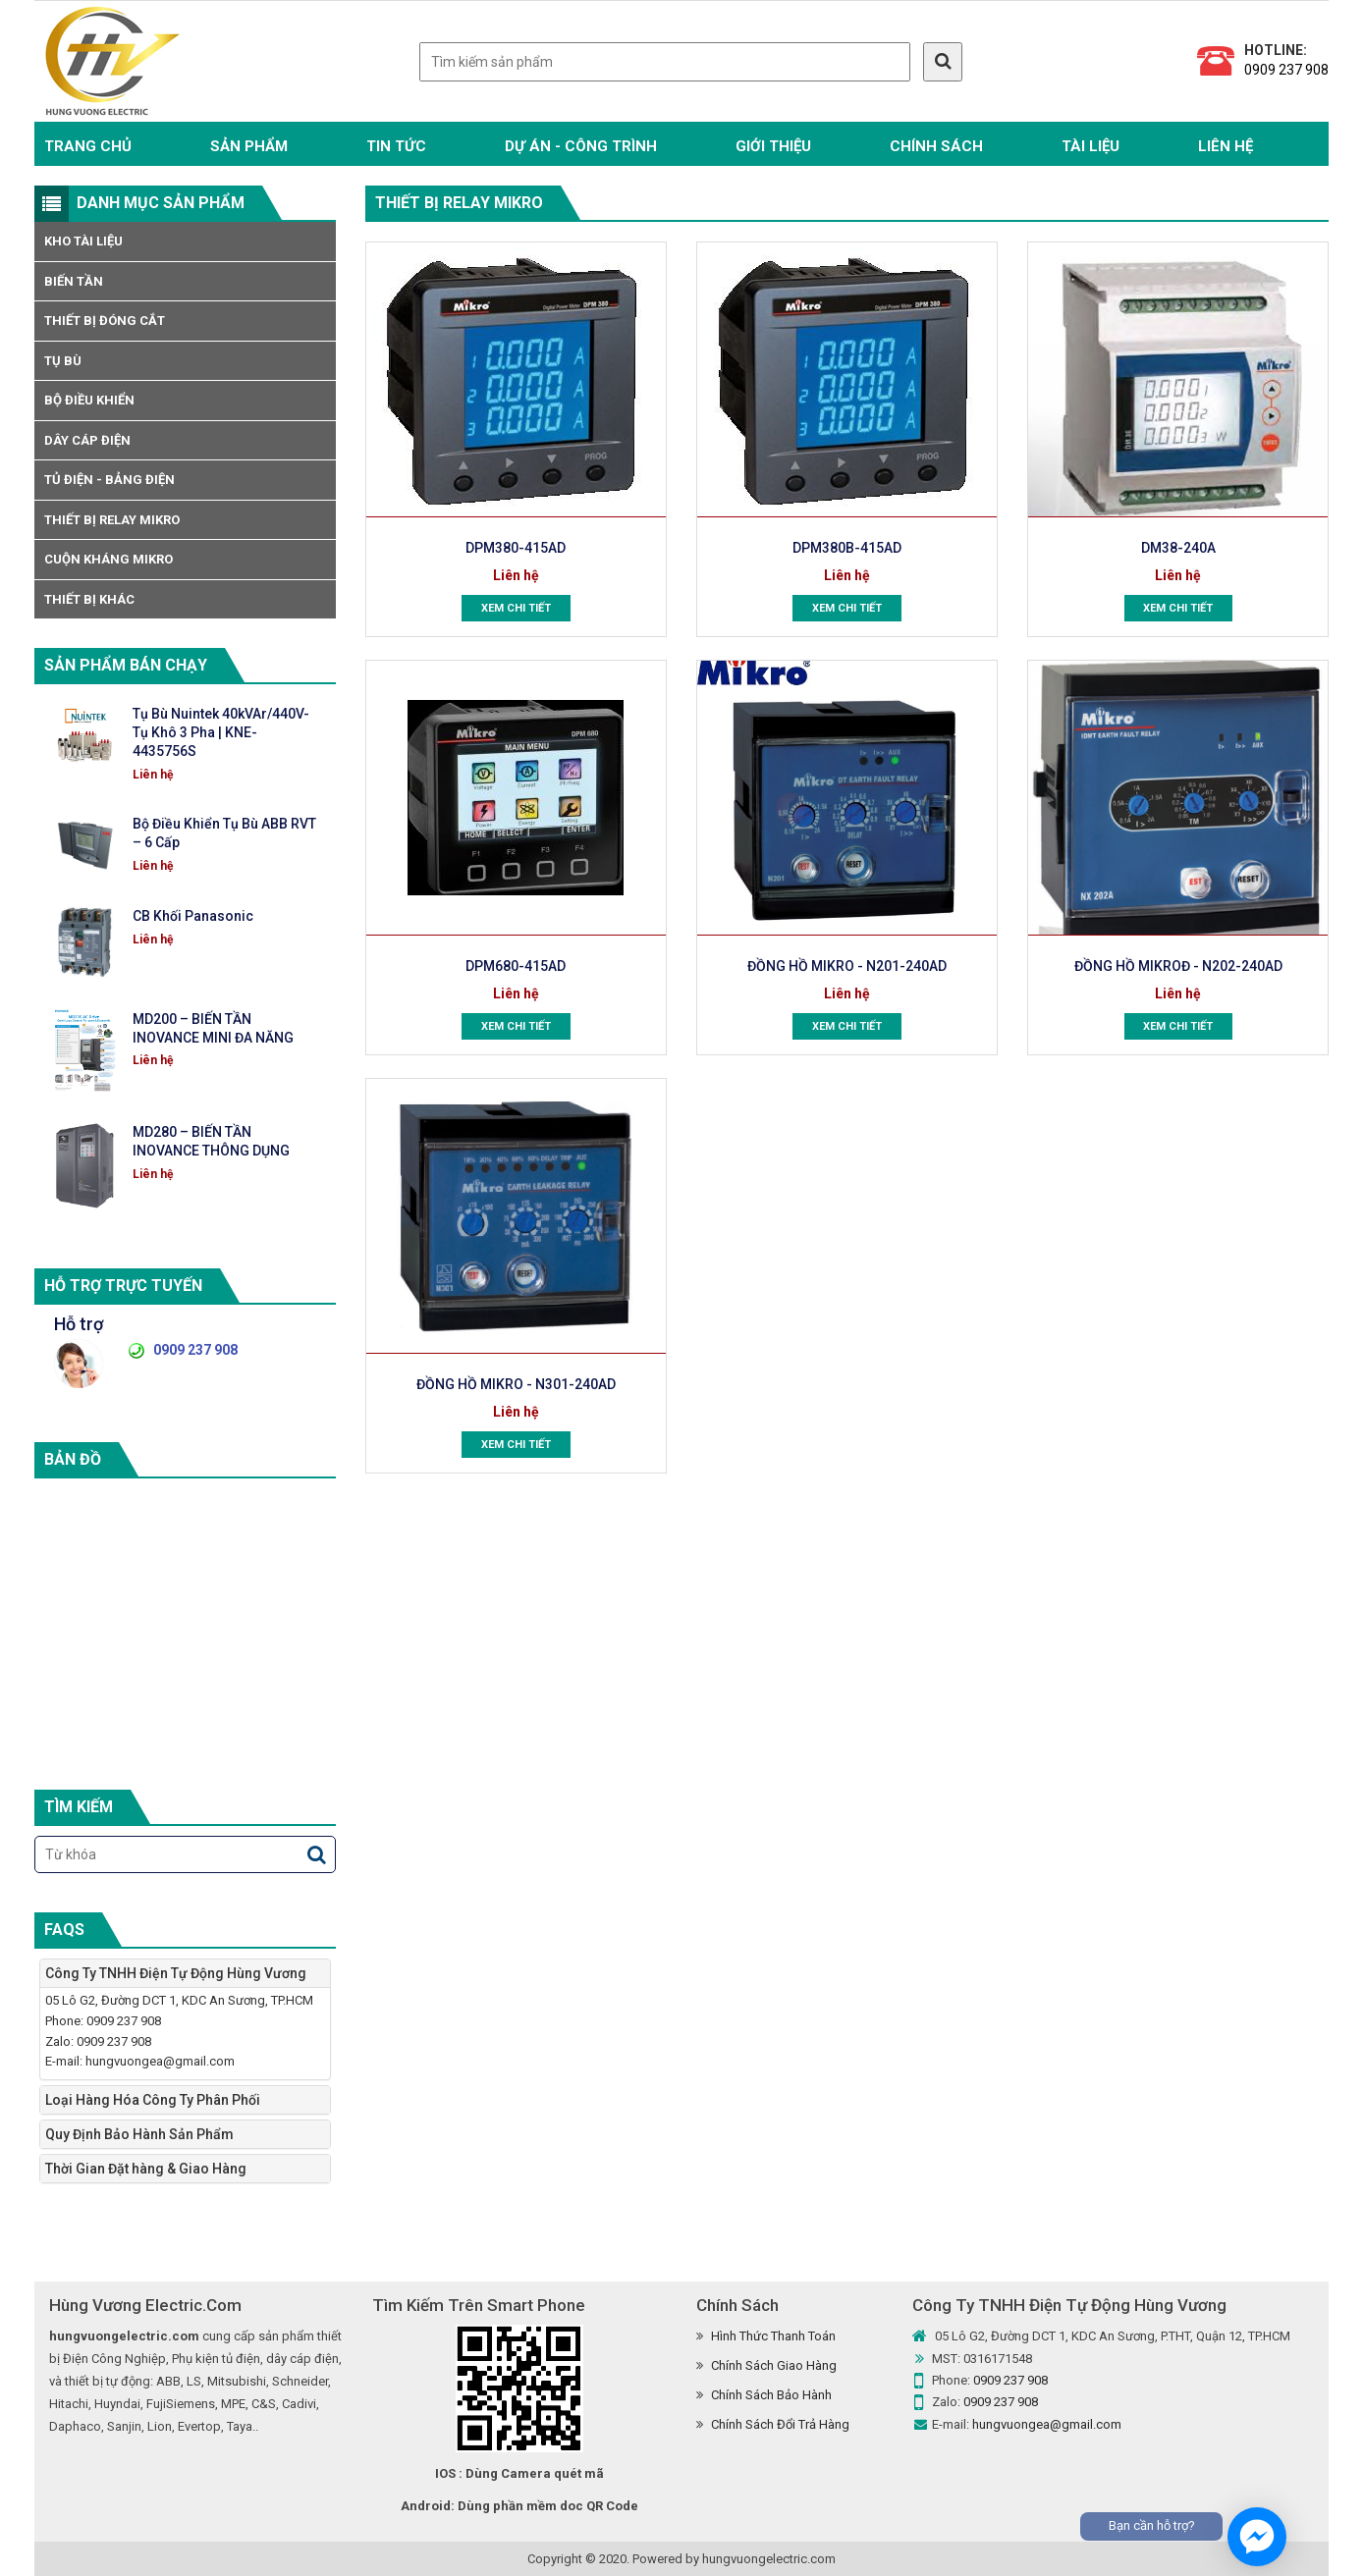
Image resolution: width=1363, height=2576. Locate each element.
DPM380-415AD (516, 548)
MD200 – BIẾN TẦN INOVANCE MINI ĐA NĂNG (213, 1028)
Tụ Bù (63, 360)
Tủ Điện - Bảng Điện (109, 479)
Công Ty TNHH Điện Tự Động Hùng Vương (175, 1973)
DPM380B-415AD (847, 548)
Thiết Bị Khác (89, 599)
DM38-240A (1178, 548)
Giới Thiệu (773, 146)
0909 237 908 (1286, 70)
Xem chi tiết (516, 609)
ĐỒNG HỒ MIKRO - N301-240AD (516, 1384)
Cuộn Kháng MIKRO (108, 559)
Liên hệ (1225, 146)
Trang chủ (88, 146)
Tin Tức (396, 146)
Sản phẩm (249, 146)
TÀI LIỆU (1090, 146)
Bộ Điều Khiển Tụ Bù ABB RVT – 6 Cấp (224, 833)
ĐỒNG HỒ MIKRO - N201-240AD (846, 966)
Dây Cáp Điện (87, 440)
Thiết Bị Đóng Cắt (104, 320)
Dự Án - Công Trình (581, 146)
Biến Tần (73, 281)
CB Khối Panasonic (193, 916)
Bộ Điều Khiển (89, 400)
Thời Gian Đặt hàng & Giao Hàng (145, 2168)
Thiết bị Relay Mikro (112, 519)
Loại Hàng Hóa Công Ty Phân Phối (152, 2100)
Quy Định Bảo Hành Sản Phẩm (139, 2134)
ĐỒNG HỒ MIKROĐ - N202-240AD (1177, 966)
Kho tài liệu (83, 241)
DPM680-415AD (516, 966)
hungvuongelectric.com (769, 2558)
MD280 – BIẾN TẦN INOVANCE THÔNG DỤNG (211, 1141)
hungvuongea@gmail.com (1046, 2424)
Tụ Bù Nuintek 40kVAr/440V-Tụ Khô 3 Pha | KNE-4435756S (221, 732)
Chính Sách (936, 146)
